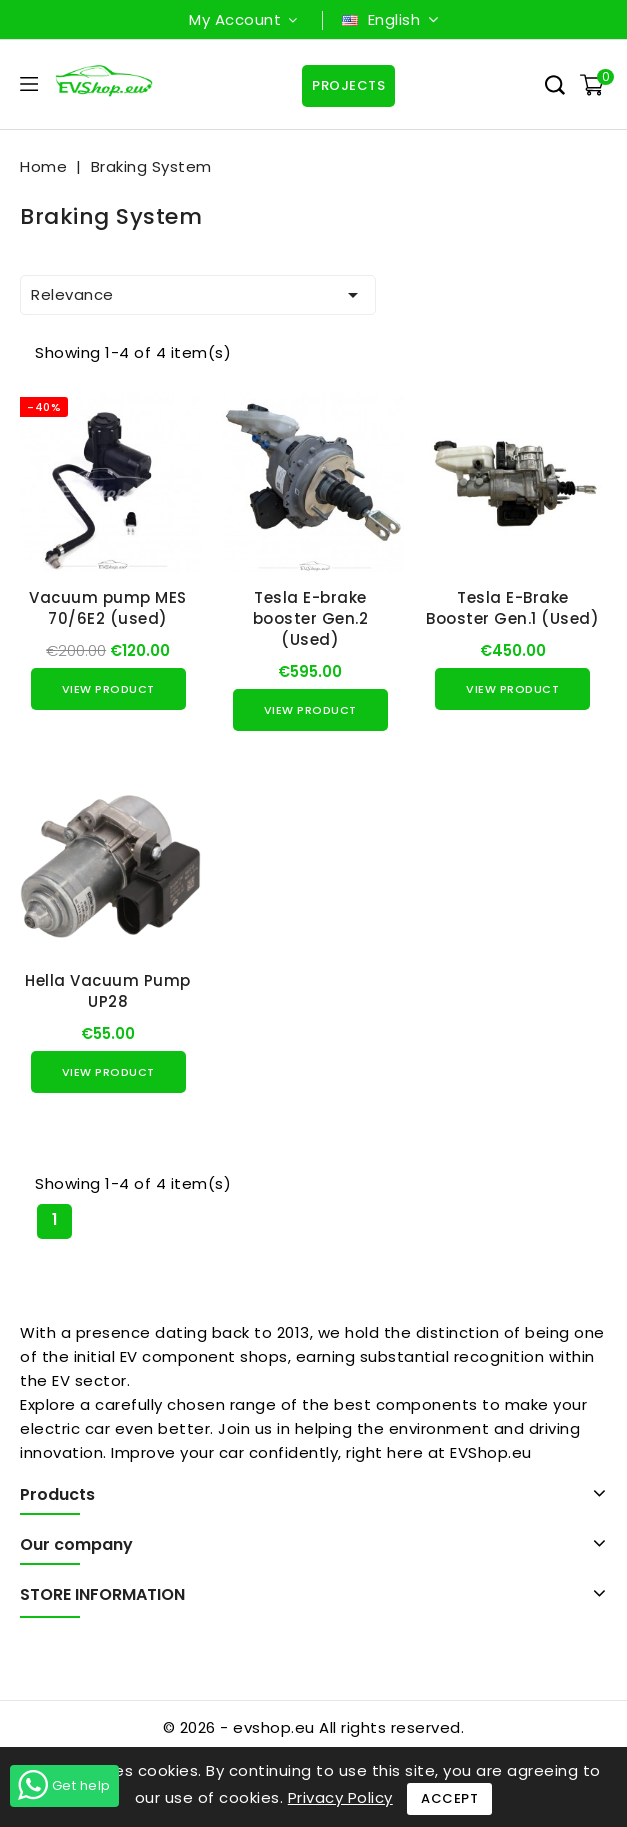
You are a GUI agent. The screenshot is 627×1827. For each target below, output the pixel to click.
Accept (449, 1798)
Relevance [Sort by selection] (198, 295)
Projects (348, 85)
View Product (108, 689)
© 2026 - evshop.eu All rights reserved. (314, 1727)
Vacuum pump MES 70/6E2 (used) (108, 608)
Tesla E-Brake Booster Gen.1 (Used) (512, 608)
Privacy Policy (340, 1797)
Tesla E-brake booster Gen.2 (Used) (311, 618)
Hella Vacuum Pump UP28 (108, 991)
